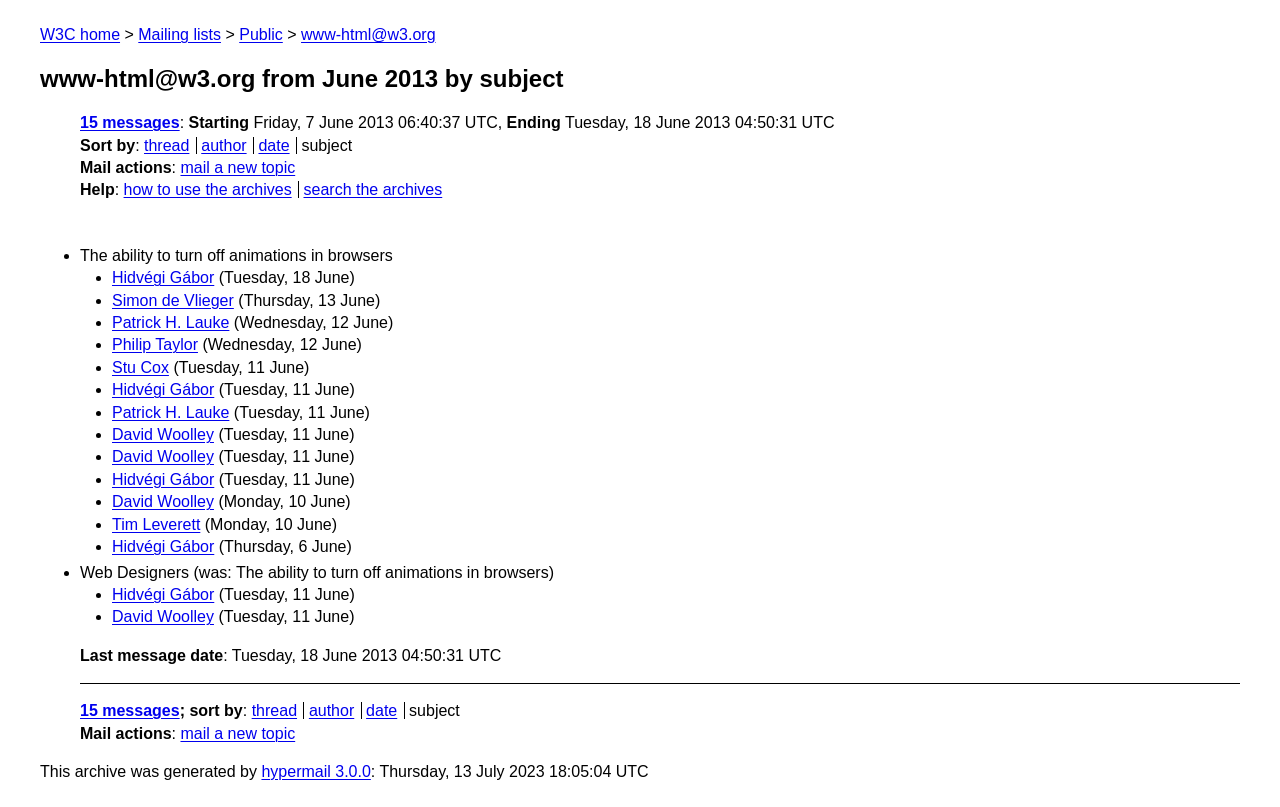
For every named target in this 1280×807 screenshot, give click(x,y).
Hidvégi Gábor (163, 277)
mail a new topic (237, 167)
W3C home (80, 34)
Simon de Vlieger (173, 300)
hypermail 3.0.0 (315, 771)
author (223, 145)
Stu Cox (140, 367)
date (273, 145)
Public (261, 34)
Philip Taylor (155, 344)
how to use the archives (208, 189)
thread (166, 145)
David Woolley (163, 434)
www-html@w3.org (368, 34)
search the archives (373, 189)
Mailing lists (179, 34)
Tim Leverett (156, 524)
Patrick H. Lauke (170, 322)
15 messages (130, 122)
